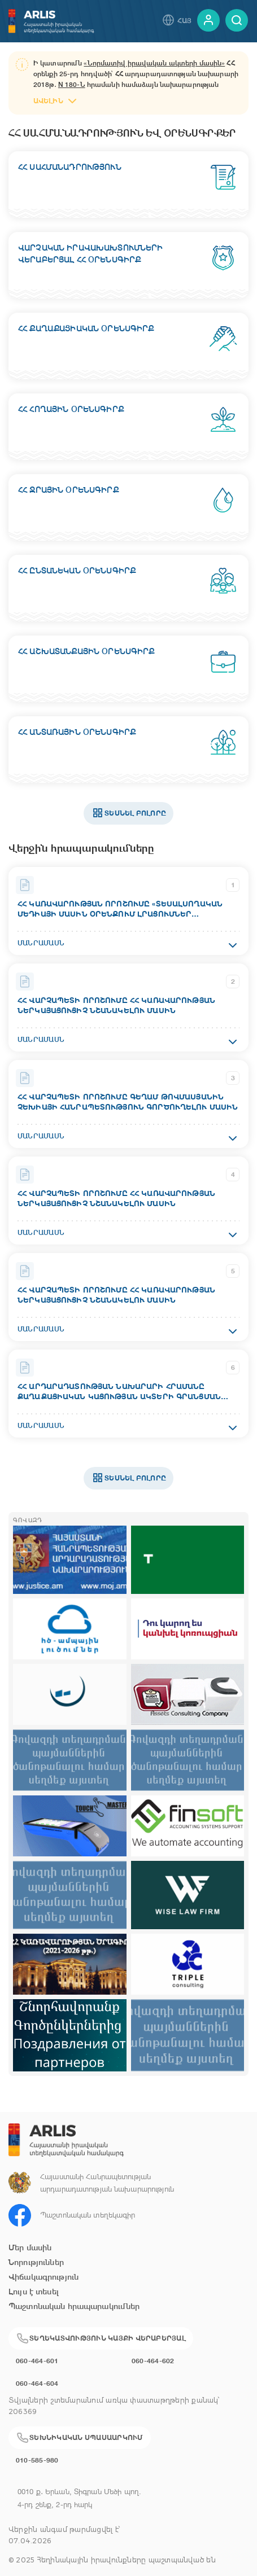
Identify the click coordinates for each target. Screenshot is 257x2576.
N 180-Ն (71, 85)
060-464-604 (37, 2383)
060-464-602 (153, 2360)
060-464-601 (37, 2360)
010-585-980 (37, 2460)
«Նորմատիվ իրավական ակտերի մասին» (154, 63)
